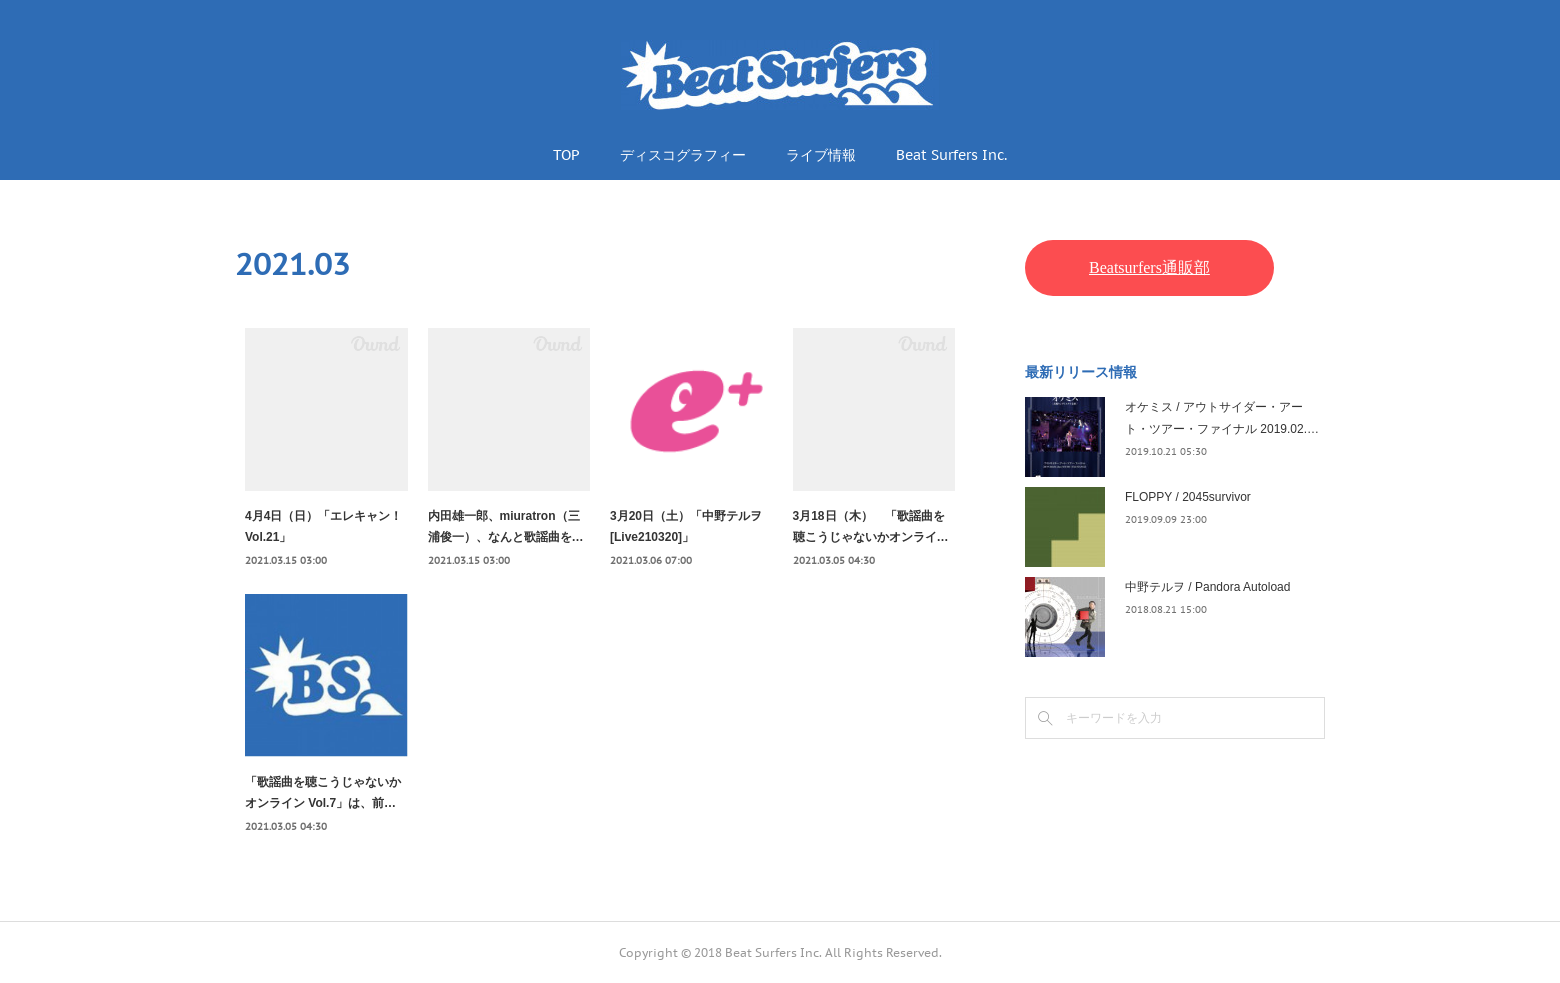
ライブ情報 (821, 155)
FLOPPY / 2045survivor (1188, 497)
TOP (566, 155)
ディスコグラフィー (683, 155)
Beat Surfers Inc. (951, 155)
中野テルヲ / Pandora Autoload (1207, 587)
